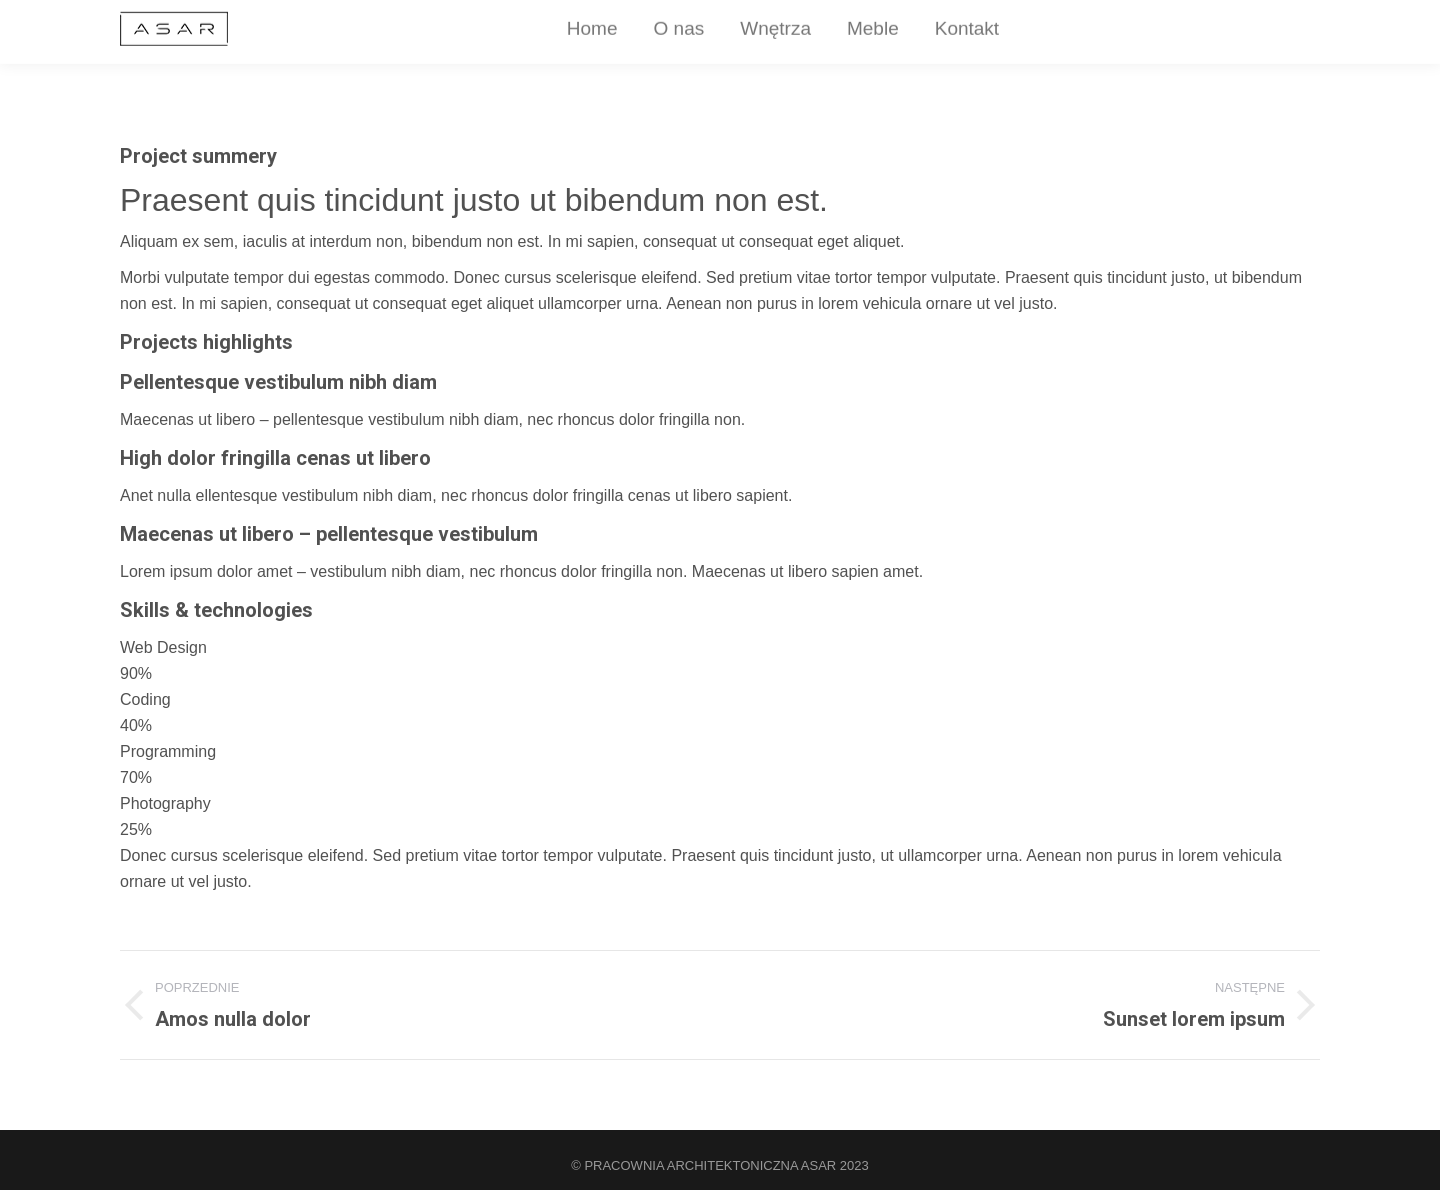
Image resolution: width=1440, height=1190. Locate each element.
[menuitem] (531, 35)
